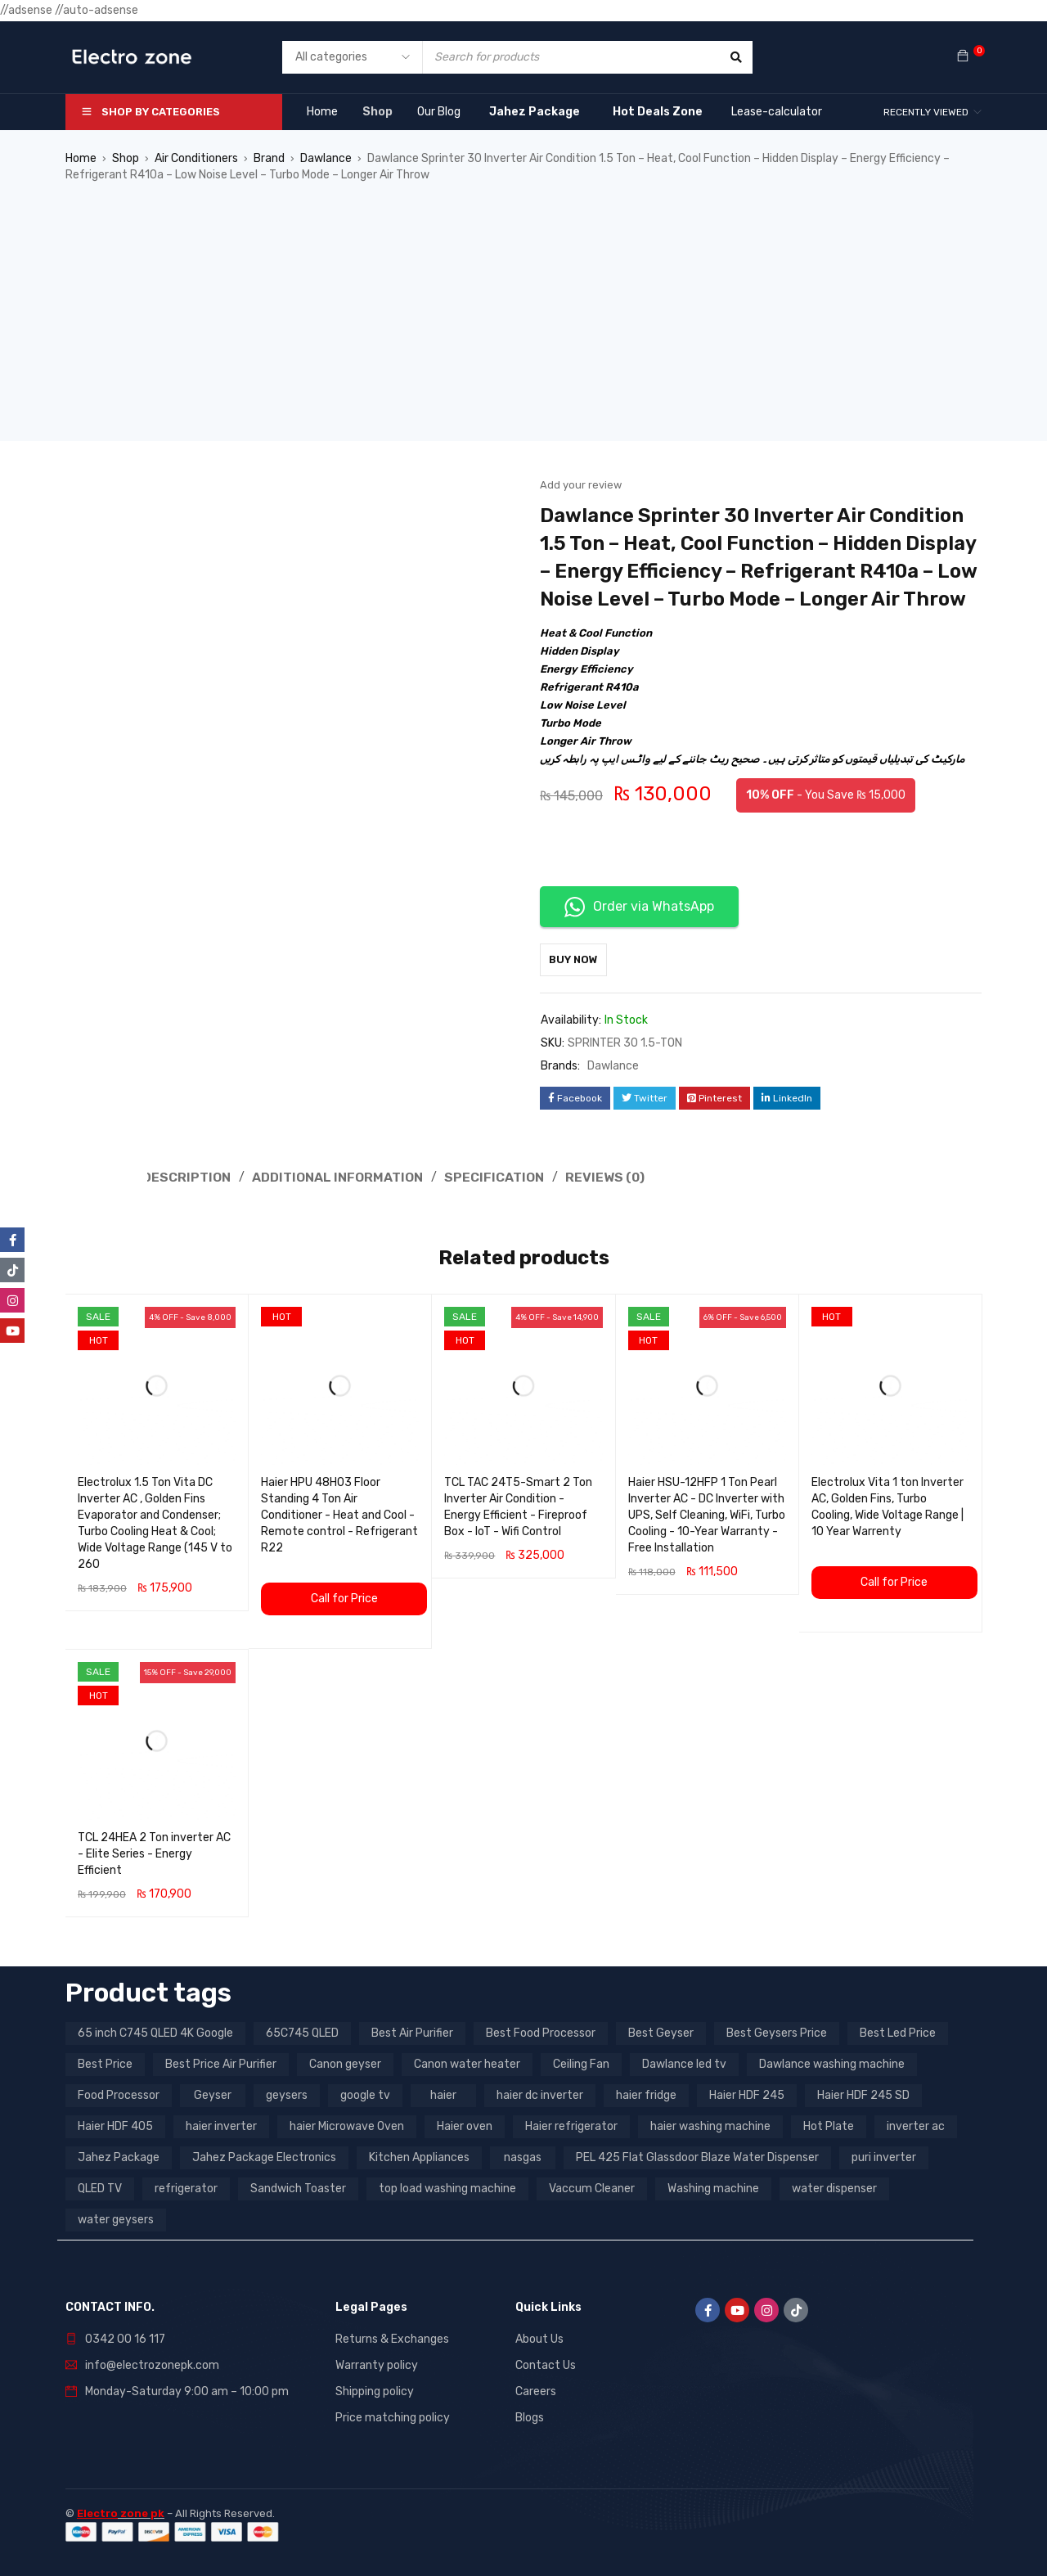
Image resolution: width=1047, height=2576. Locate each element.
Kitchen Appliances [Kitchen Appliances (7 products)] (419, 2156)
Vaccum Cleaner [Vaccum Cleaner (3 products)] (592, 2187)
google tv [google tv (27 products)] (365, 2094)
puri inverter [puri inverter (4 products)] (884, 2156)
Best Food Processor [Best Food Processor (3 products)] (540, 2031)
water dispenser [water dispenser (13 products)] (834, 2187)
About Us (539, 2337)
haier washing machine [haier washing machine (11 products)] (710, 2125)
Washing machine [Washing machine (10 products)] (713, 2187)
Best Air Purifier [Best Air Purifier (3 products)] (412, 2031)
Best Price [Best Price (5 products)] (105, 2062)
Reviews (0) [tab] (598, 1176)
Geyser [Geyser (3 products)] (212, 2094)
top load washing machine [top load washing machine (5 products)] (447, 2187)
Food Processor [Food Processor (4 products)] (119, 2094)
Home (81, 158)
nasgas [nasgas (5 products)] (522, 2156)
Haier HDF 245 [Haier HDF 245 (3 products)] (746, 2094)
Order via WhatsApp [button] (639, 907)
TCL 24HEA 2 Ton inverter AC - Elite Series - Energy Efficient (154, 1852)
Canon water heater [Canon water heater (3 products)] (467, 2062)
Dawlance (326, 158)
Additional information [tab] (334, 1176)
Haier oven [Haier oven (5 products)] (464, 2125)
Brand (269, 158)
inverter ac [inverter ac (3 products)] (916, 2125)
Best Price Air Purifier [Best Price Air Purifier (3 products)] (220, 2062)
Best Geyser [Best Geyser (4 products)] (661, 2031)
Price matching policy (392, 2416)
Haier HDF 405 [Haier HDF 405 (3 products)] (115, 2125)
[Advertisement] (523, 326)
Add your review (581, 485)
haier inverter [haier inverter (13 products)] (221, 2125)
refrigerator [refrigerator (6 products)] (186, 2187)
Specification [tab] (486, 1176)
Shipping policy (374, 2390)
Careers (535, 2390)
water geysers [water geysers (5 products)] (116, 2218)
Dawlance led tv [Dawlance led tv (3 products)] (684, 2062)
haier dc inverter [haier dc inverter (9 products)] (540, 2094)
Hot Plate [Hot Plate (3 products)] (828, 2125)
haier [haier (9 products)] (443, 2094)
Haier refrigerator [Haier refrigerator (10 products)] (571, 2125)
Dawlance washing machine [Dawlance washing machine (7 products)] (832, 2062)
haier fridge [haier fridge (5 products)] (646, 2094)
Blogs (529, 2416)
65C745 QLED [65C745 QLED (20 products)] (302, 2031)
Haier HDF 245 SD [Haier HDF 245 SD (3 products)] (863, 2094)
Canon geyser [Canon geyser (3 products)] (345, 2062)
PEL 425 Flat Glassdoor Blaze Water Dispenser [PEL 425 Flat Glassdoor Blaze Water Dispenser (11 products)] (697, 2156)
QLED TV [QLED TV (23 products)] (100, 2187)
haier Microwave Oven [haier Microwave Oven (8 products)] (347, 2125)
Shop (125, 158)
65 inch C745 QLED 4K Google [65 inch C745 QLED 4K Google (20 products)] (155, 2031)
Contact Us (545, 2364)
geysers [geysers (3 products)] (287, 2094)
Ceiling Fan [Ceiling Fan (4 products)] (581, 2062)
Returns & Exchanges (392, 2337)
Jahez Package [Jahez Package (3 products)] (119, 2156)
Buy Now (581, 959)
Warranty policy (376, 2364)
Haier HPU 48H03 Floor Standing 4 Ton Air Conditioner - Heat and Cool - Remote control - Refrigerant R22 (339, 1513)
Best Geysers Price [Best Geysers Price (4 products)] (776, 2031)
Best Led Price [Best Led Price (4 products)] (898, 2031)
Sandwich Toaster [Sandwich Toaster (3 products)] (298, 2187)
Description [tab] (187, 1176)
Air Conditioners (196, 158)
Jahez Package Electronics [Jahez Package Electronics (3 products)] (264, 2156)
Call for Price (344, 1597)
